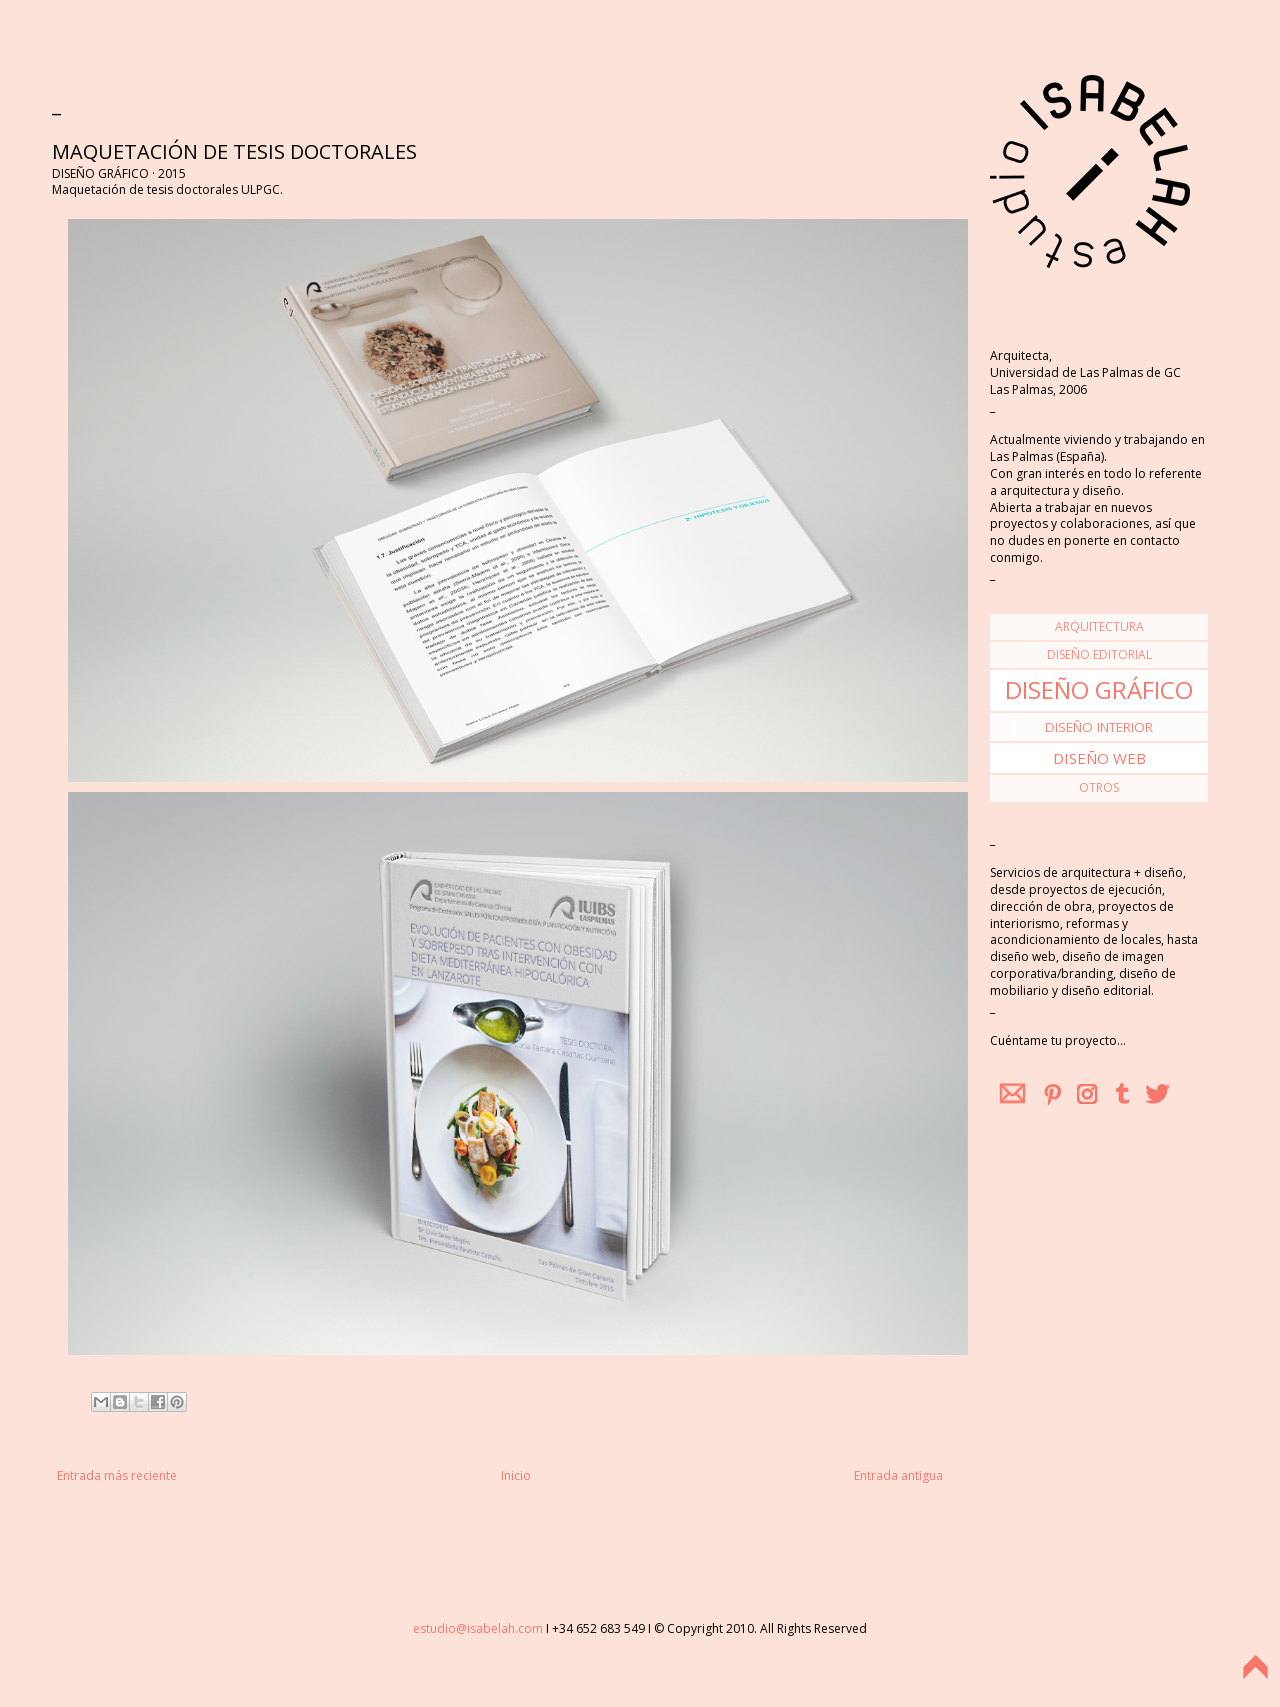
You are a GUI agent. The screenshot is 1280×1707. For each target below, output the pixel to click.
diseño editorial (1099, 654)
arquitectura (1099, 626)
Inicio (516, 1475)
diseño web (1099, 758)
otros (1099, 787)
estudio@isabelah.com (478, 1628)
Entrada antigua (898, 1475)
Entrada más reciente (117, 1475)
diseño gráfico (1099, 689)
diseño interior (1099, 727)
